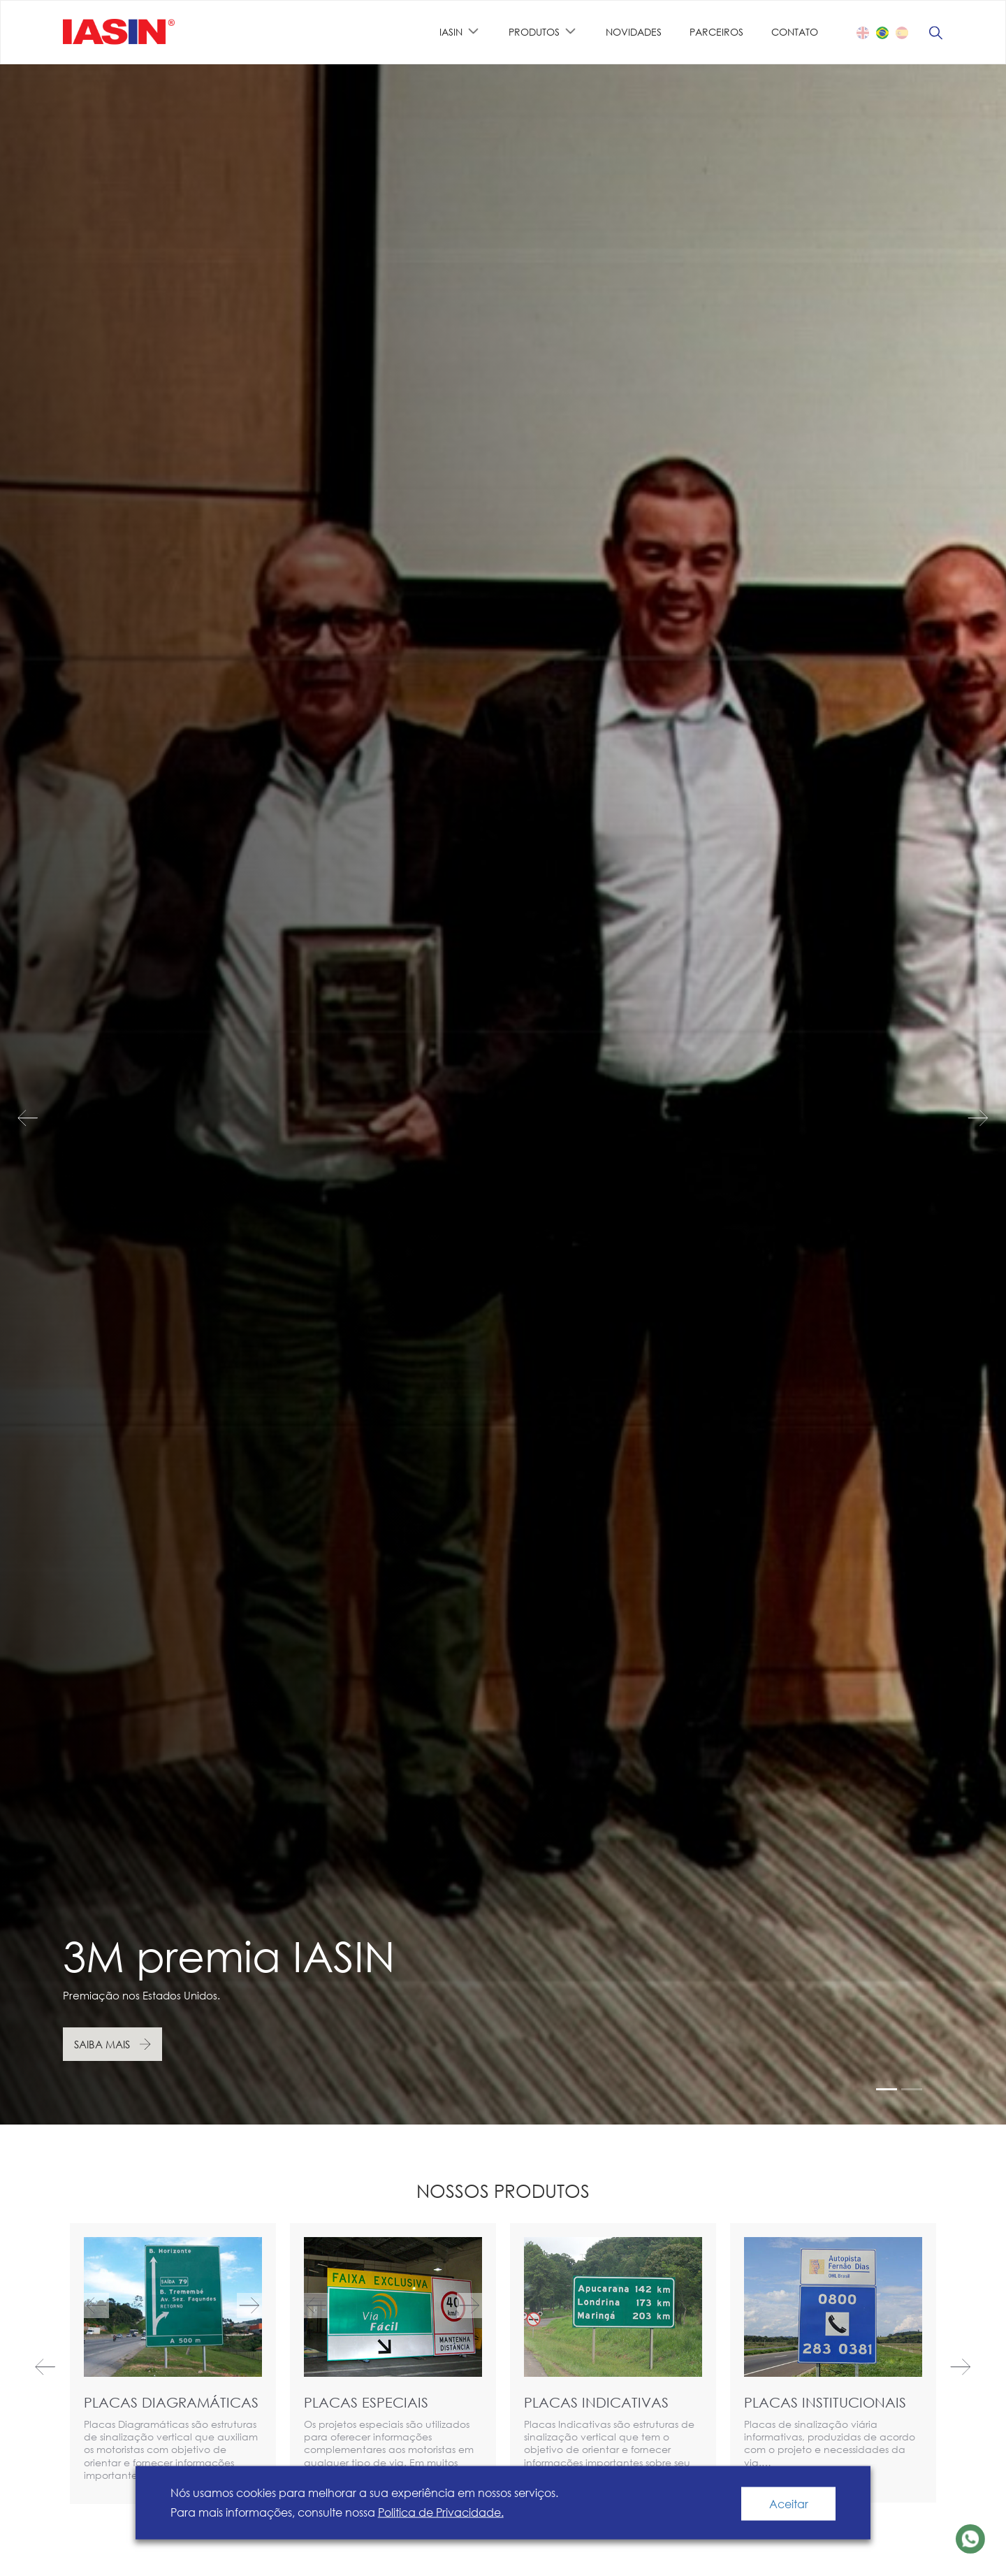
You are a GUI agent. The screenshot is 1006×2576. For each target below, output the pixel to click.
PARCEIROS (716, 32)
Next (964, 1118)
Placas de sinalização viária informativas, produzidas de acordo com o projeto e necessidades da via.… (829, 2443)
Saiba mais (102, 2044)
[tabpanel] (503, 1094)
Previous (41, 1118)
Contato (794, 32)
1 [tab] (886, 2089)
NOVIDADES (634, 32)
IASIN (450, 32)
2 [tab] (911, 2089)
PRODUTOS (534, 32)
